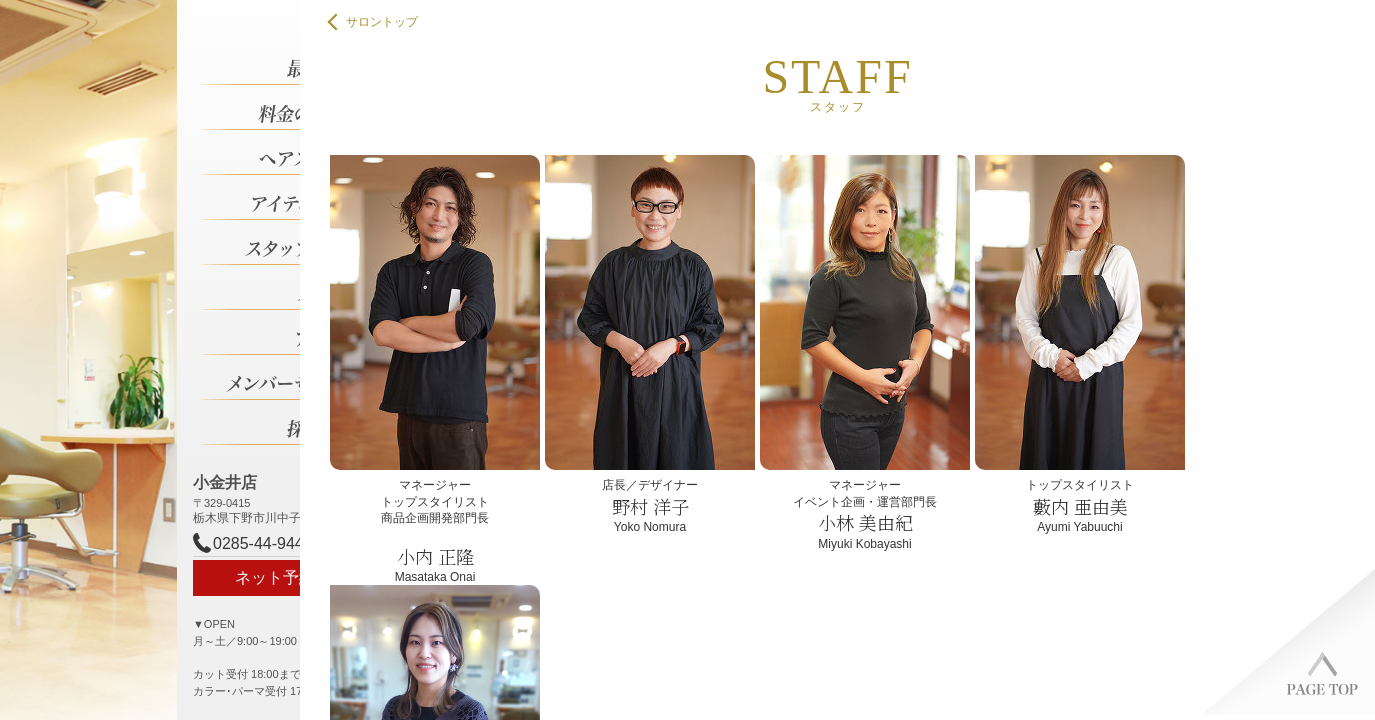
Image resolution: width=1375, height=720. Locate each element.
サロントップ (374, 22)
